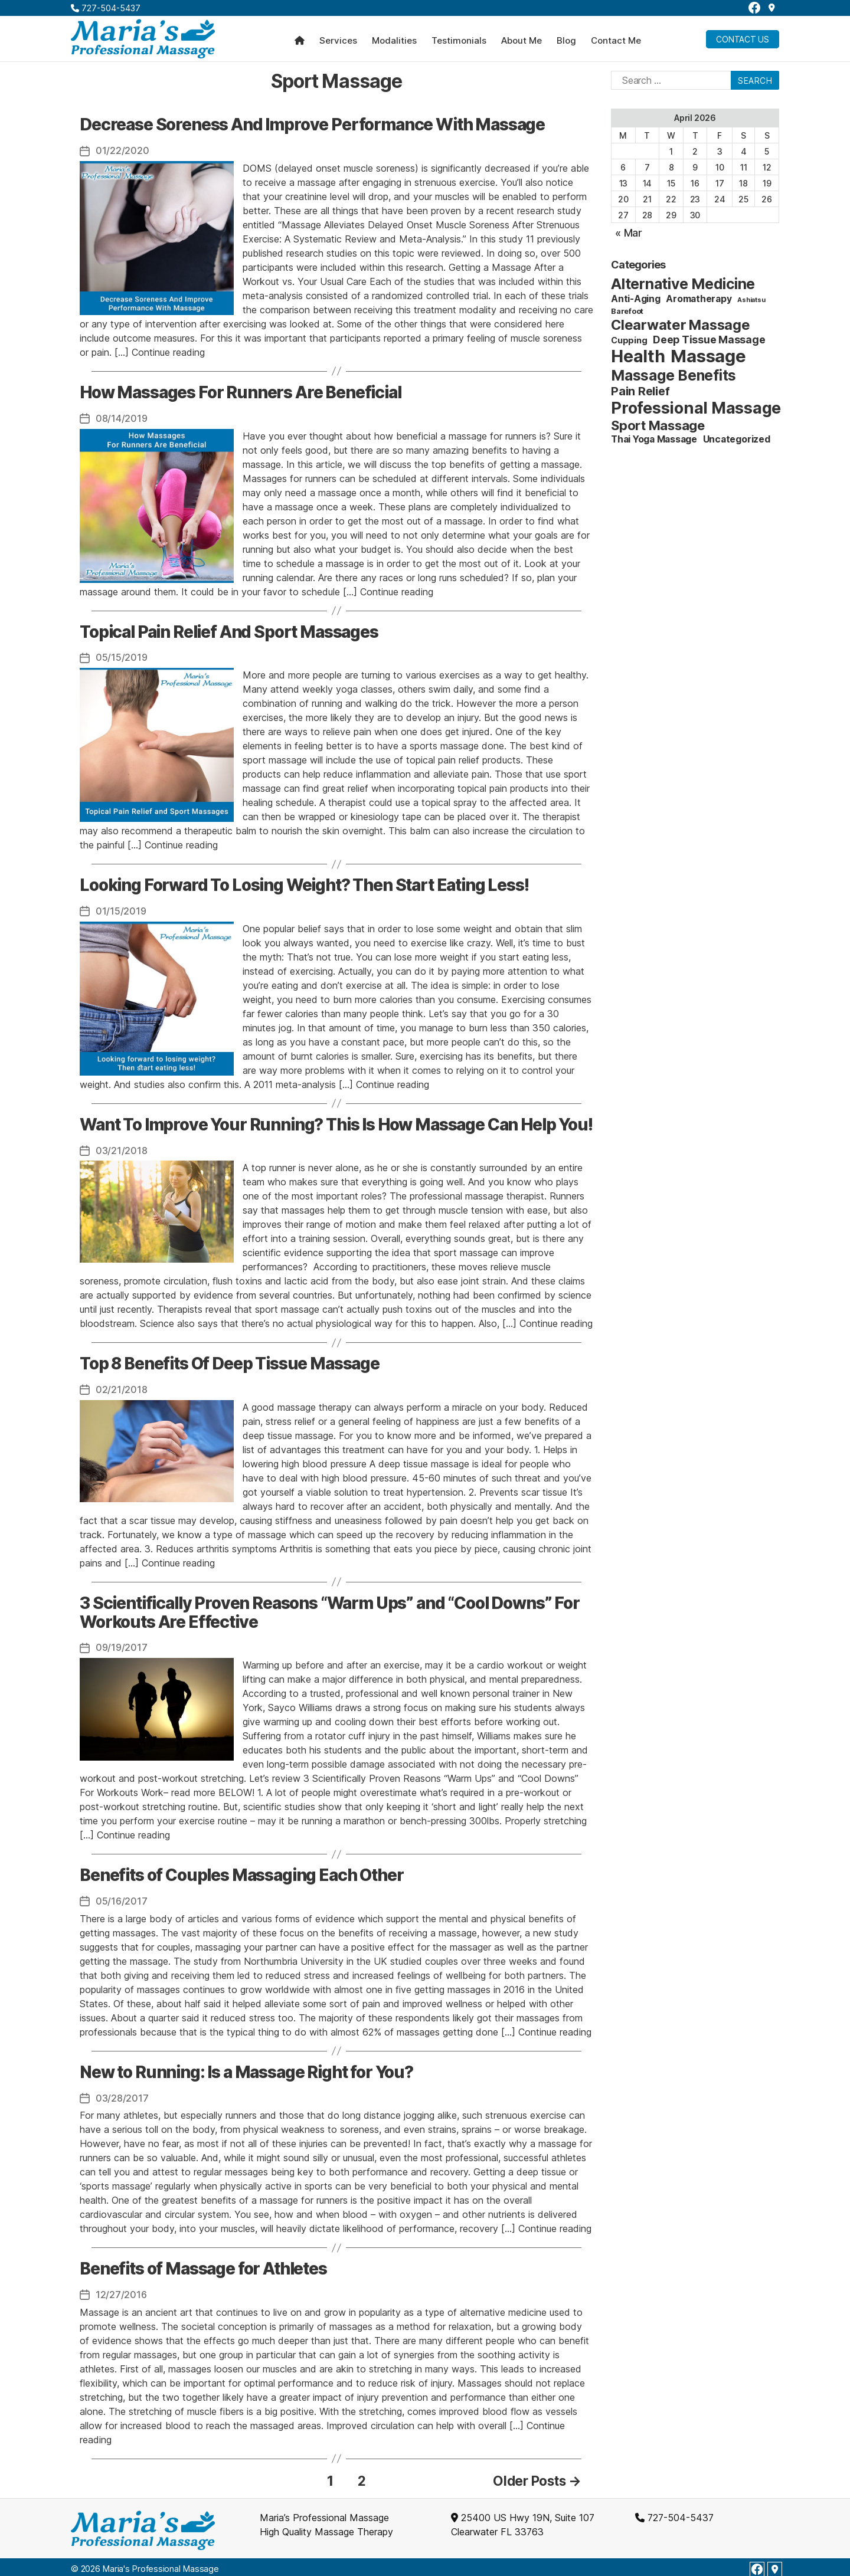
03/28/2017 (122, 2094)
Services (338, 40)
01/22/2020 (122, 150)
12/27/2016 (121, 2291)
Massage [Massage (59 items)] (708, 356)
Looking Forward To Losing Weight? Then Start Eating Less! (304, 884)
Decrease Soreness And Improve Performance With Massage (312, 124)
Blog (566, 40)
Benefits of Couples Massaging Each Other (241, 1872)
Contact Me (616, 40)
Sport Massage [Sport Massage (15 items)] (658, 425)
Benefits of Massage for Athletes (203, 2265)
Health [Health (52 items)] (638, 356)
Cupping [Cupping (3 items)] (629, 340)
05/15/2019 (121, 657)
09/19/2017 (121, 1645)
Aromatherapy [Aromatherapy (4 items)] (698, 298)
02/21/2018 (121, 1388)
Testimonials (458, 40)
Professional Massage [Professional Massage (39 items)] (696, 408)
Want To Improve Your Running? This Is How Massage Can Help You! (336, 1123)
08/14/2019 (121, 418)
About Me (521, 40)
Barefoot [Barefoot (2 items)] (627, 311)
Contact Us (742, 39)
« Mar (628, 233)
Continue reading (168, 352)
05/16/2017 (121, 1898)
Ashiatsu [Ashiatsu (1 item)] (751, 300)
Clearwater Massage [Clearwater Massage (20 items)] (680, 324)
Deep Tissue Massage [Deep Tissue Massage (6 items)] (709, 339)
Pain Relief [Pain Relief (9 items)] (640, 391)
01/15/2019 (121, 910)
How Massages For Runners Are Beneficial (240, 392)
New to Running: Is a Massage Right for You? (246, 2069)
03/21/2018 (121, 1149)
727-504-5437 (105, 8)
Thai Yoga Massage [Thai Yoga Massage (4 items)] (654, 439)
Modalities (394, 40)
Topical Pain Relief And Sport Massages (229, 631)
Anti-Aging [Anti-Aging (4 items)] (636, 298)
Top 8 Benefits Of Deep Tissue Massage (230, 1362)
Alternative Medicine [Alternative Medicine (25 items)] (683, 284)
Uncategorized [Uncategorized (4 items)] (736, 439)
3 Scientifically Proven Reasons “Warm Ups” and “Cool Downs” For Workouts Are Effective (330, 1610)
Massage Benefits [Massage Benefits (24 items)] (673, 375)
